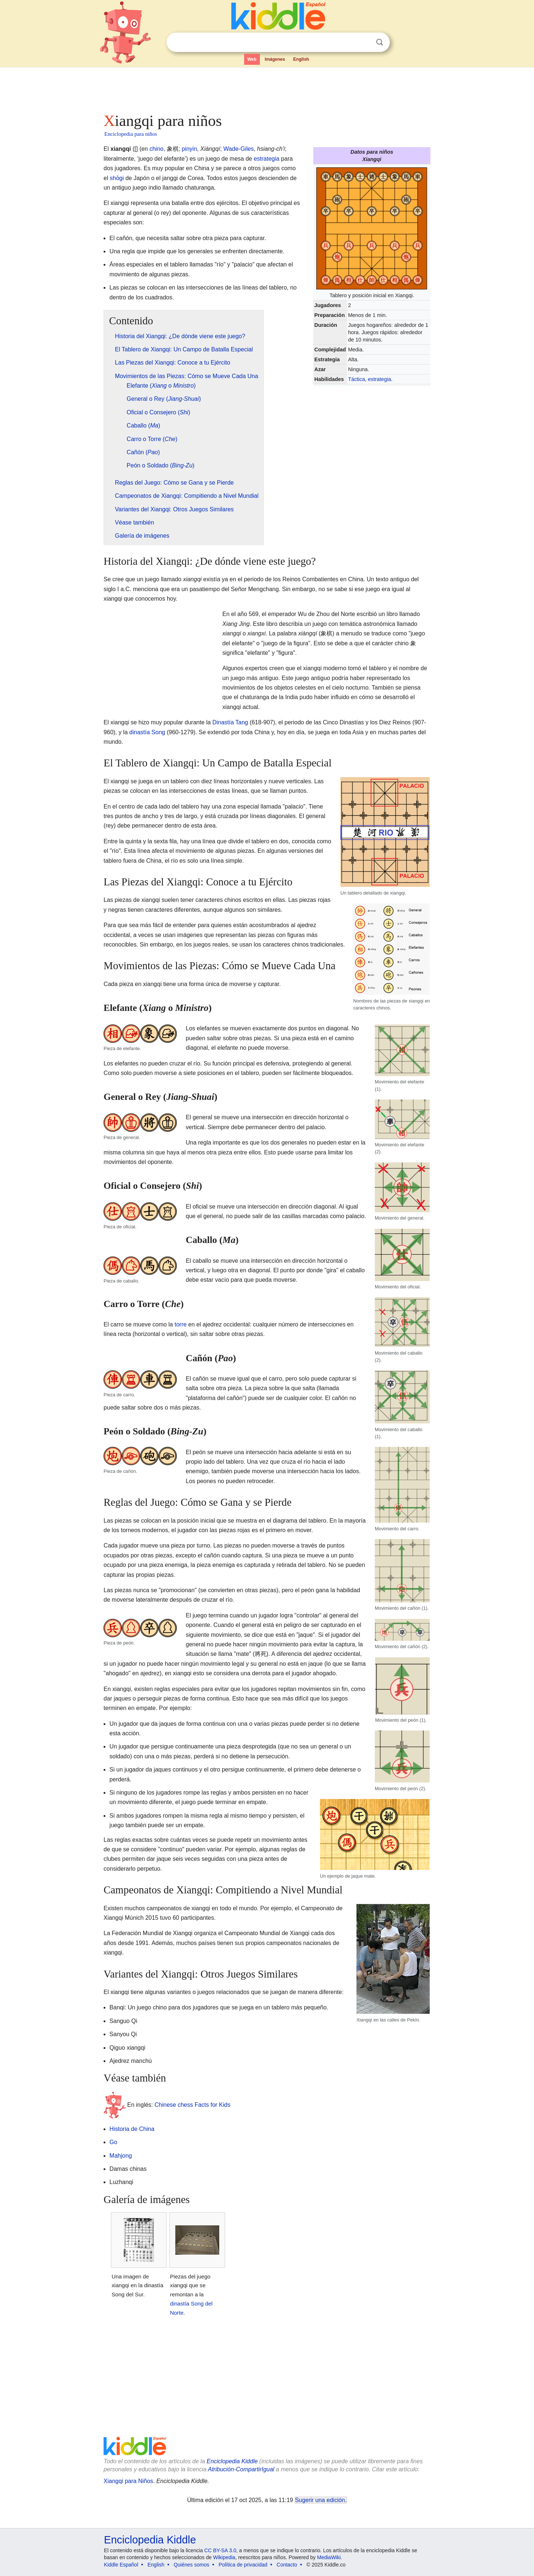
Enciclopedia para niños (130, 134)
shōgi (117, 178)
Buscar (379, 42)
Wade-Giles (238, 149)
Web (252, 59)
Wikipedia (224, 2557)
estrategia (379, 379)
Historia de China (131, 2129)
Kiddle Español (121, 2565)
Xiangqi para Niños (128, 2481)
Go (113, 2142)
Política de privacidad (243, 2565)
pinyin (189, 149)
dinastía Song (147, 732)
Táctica (356, 379)
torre (181, 1324)
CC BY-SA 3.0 (220, 2550)
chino (156, 149)
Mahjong (120, 2156)
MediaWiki (329, 2557)
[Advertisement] (266, 88)
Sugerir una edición (320, 2500)
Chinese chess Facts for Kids (192, 2104)
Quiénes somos (191, 2565)
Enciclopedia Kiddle (232, 2461)
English (301, 59)
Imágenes (275, 59)
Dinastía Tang (230, 722)
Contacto (287, 2565)
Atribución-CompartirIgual (241, 2469)
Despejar (364, 42)
